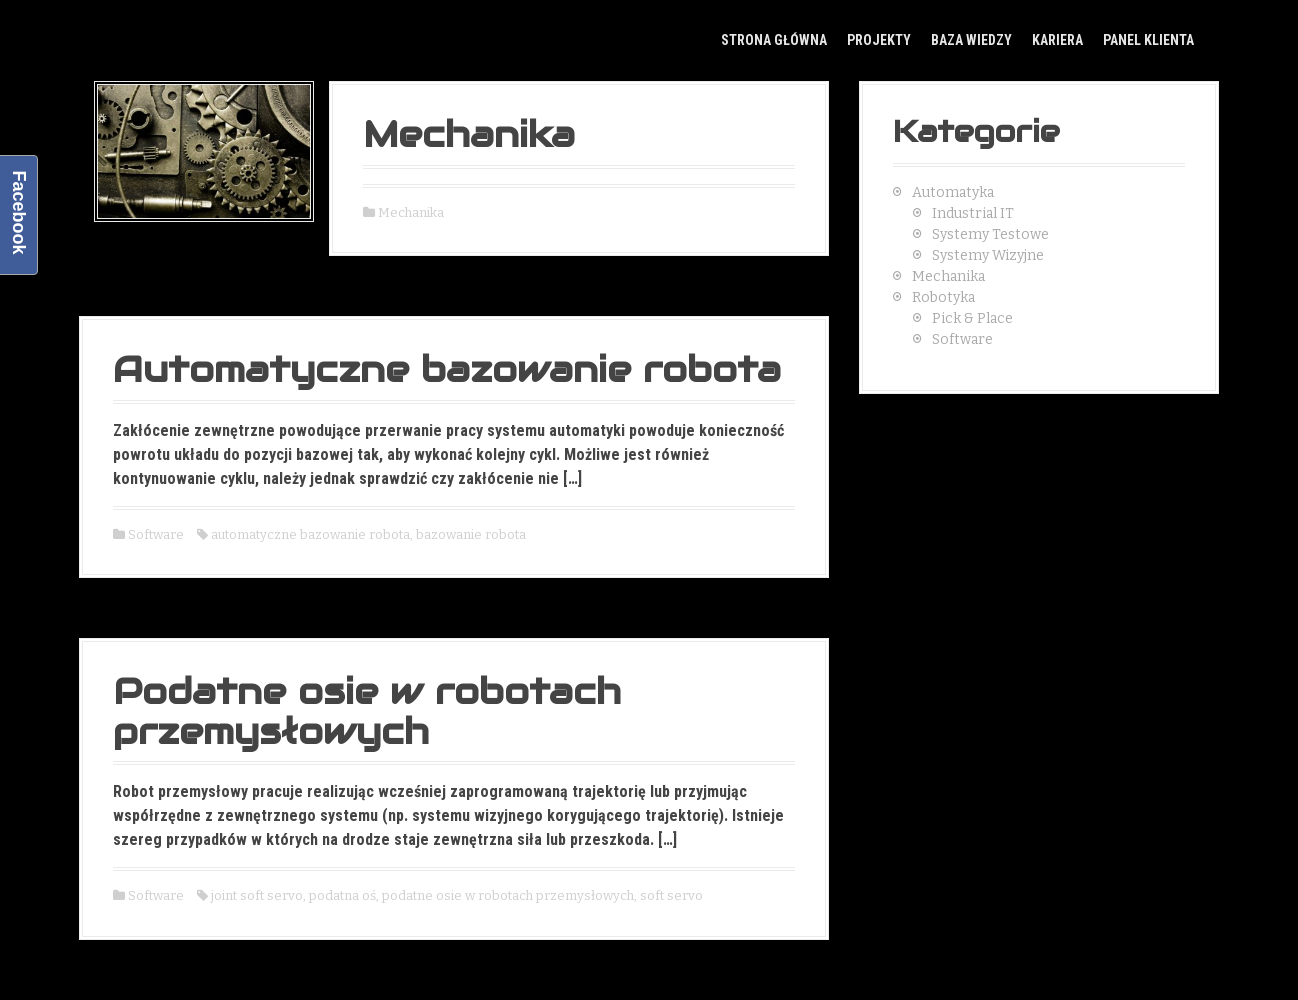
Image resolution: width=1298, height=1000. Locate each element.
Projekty (879, 40)
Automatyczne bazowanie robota (447, 369)
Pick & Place (972, 318)
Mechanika (469, 134)
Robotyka (943, 297)
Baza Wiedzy (971, 40)
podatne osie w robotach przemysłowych (508, 895)
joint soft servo (257, 895)
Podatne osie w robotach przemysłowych (367, 711)
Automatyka (953, 192)
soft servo (671, 895)
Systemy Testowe (990, 234)
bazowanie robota (471, 534)
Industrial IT (973, 213)
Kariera (1057, 40)
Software (156, 534)
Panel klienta (1148, 40)
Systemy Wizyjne (988, 255)
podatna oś (342, 895)
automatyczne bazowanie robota (310, 534)
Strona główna (774, 40)
